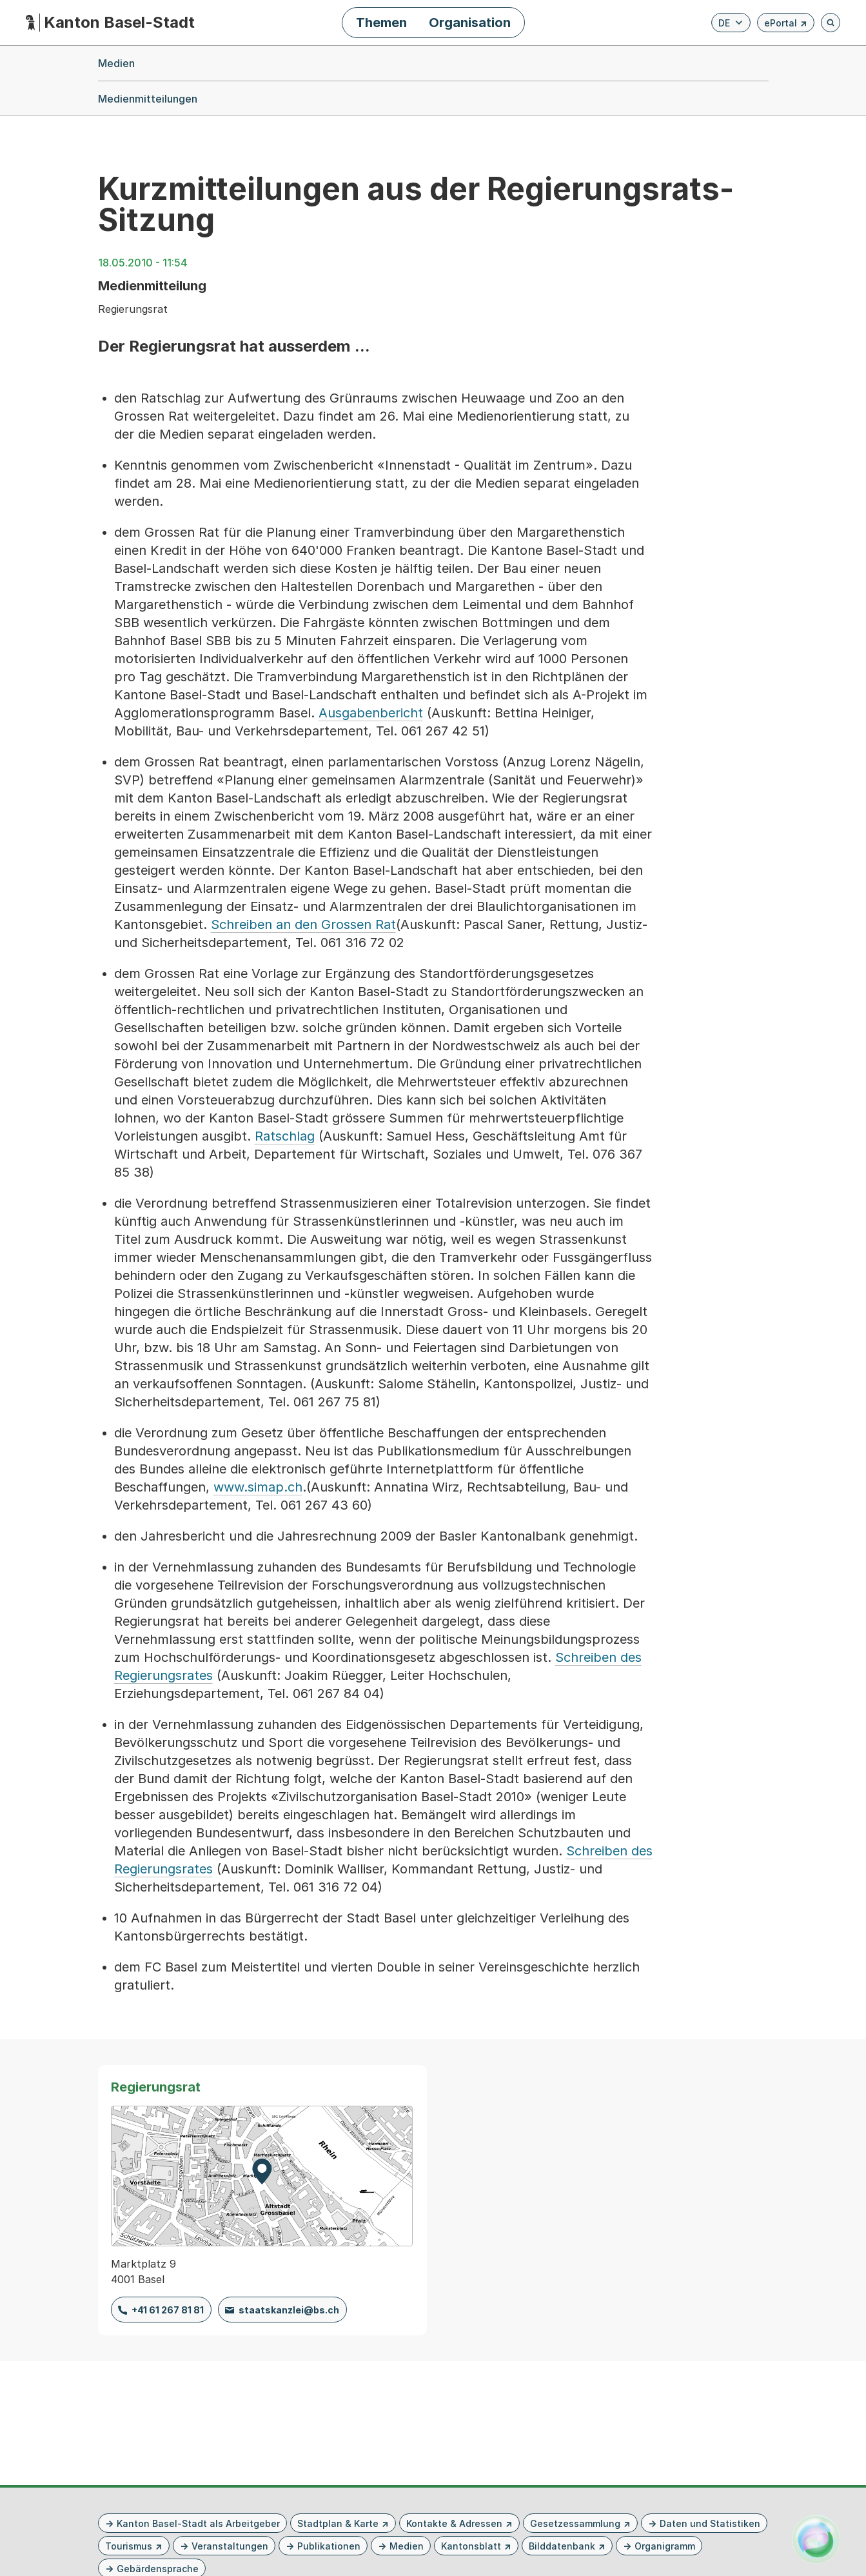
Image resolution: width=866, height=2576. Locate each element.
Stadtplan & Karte (338, 2523)
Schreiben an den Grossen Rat (303, 924)
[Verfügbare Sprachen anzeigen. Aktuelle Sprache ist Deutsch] (731, 22)
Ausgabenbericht (371, 713)
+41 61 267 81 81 (168, 2309)
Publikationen (328, 2546)
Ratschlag (285, 1136)
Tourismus (128, 2546)
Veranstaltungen (230, 2546)
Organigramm (665, 2546)
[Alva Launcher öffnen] (816, 2539)
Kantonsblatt (471, 2546)
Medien (406, 2546)
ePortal (785, 24)
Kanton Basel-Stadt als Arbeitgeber (198, 2523)
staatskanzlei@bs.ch (289, 2309)
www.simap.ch (257, 1487)
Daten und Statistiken (710, 2523)
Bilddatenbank (562, 2546)
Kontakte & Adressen (454, 2523)
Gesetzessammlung (575, 2523)
